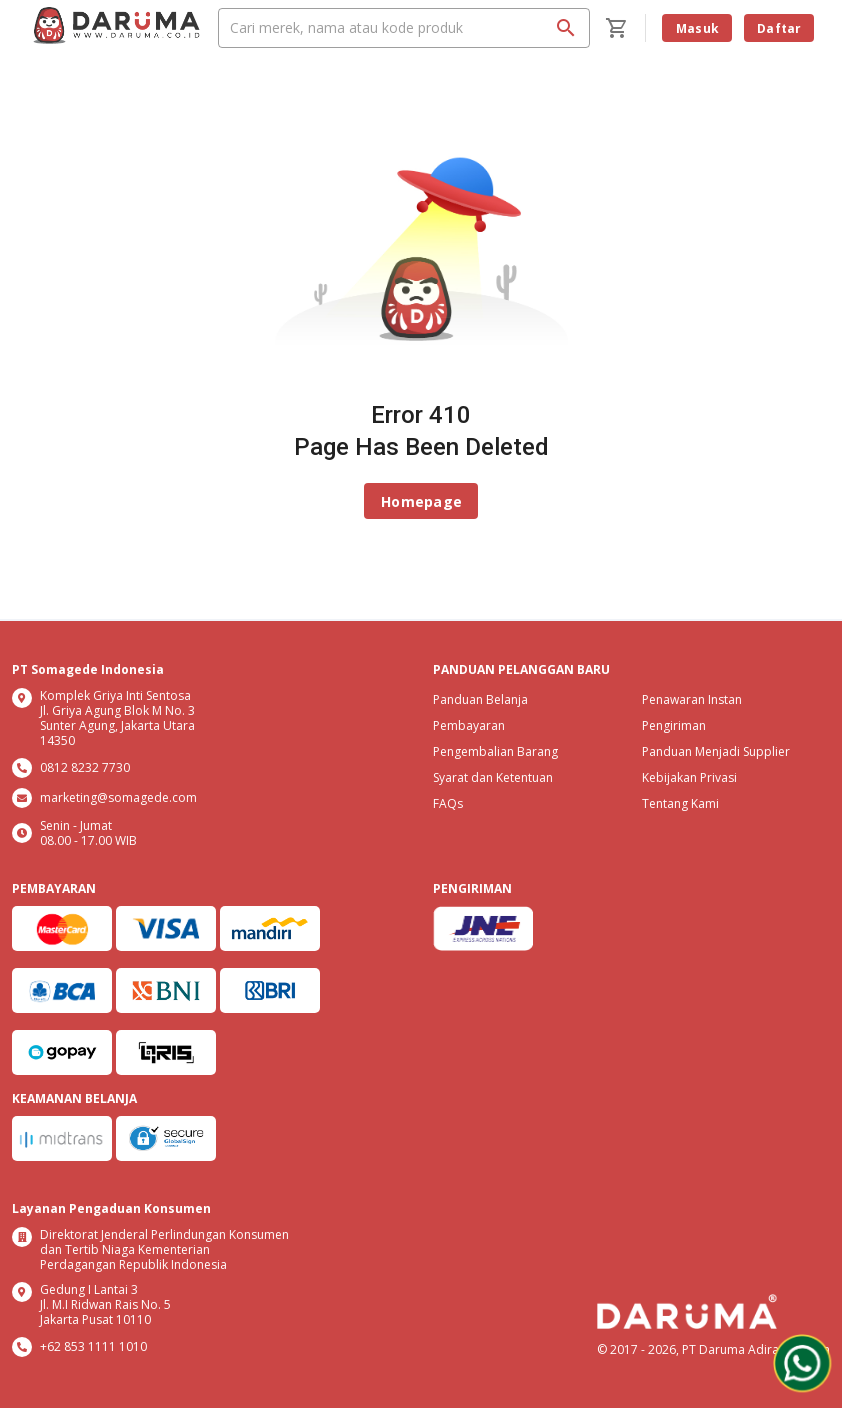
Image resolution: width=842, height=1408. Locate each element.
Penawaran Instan (692, 699)
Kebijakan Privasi (689, 777)
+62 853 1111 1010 (93, 1346)
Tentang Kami (680, 803)
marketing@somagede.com (118, 797)
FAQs (448, 803)
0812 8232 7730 (85, 767)
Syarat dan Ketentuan (493, 777)
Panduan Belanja (480, 699)
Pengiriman (674, 725)
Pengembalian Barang (495, 751)
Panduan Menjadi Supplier (716, 751)
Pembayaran (469, 725)
